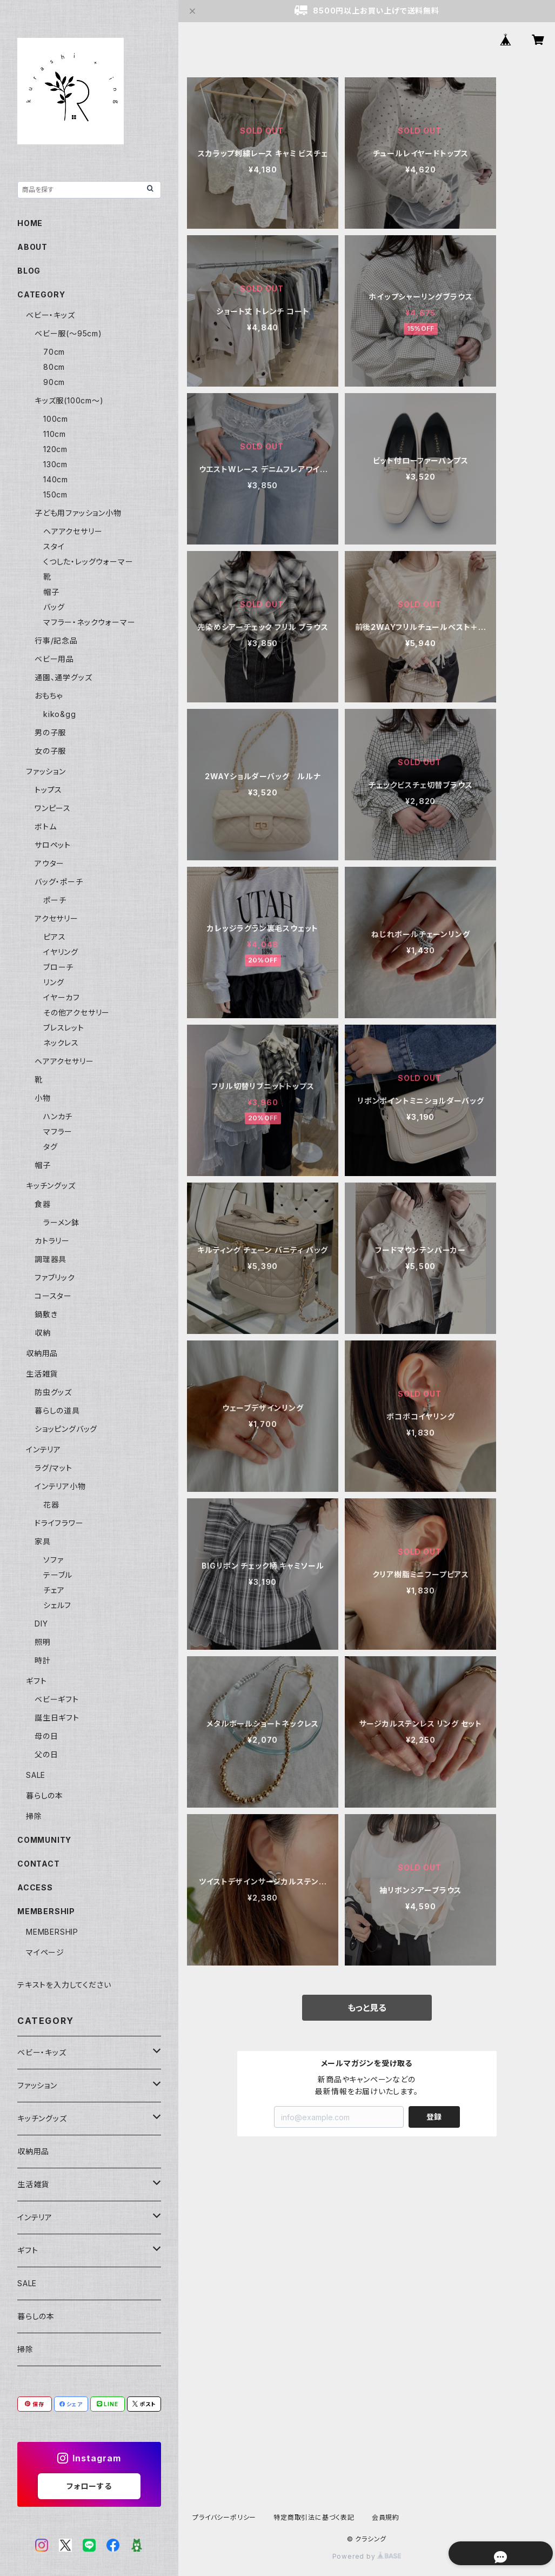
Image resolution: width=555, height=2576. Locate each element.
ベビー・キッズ (50, 315)
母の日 (46, 1736)
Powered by (367, 2556)
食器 (43, 1204)
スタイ (53, 546)
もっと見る (366, 2007)
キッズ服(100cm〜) (69, 400)
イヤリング (60, 952)
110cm (54, 434)
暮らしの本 (44, 1795)
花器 (51, 1504)
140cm (55, 479)
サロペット (53, 844)
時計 (43, 1660)
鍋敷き (46, 1314)
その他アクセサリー (76, 1012)
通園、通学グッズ (63, 677)
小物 (43, 1098)
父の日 (46, 1754)
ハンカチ (57, 1116)
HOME (30, 223)
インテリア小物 (60, 1486)
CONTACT (38, 1863)
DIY (41, 1623)
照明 (43, 1641)
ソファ (53, 1559)
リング (53, 982)
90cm (54, 382)
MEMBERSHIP (52, 1931)
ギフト (36, 1680)
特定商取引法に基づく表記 (314, 2517)
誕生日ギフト (57, 1717)
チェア (53, 1590)
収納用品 (42, 1353)
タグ (50, 1146)
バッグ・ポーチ (59, 881)
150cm (55, 494)
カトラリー (52, 1240)
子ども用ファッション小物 (78, 512)
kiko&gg (59, 714)
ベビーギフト (57, 1699)
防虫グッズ (53, 1392)
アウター (49, 863)
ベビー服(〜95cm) (68, 333)
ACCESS (35, 1887)
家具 (43, 1541)
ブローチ (58, 967)
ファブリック (55, 1277)
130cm (55, 464)
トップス (48, 789)
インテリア (43, 1449)
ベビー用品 (54, 658)
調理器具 (50, 1259)
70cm (54, 351)
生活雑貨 (42, 1373)
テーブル (57, 1574)
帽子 (51, 591)
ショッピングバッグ (66, 1428)
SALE (35, 1775)
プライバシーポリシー (224, 2517)
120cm (55, 449)
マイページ (45, 1952)
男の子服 (50, 732)
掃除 (34, 1816)
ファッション (46, 771)
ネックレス (61, 1042)
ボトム (45, 826)
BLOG (29, 270)
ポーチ (54, 900)
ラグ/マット (53, 1467)
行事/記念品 (56, 640)
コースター (53, 1295)
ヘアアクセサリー (72, 531)
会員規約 (385, 2517)
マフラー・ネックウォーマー (89, 622)
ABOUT (32, 246)
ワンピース (53, 808)
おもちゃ (49, 695)
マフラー (57, 1131)
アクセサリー (56, 918)
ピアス (54, 936)
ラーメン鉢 (61, 1222)
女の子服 (50, 750)
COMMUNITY (44, 1839)
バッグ (53, 607)
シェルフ (57, 1605)
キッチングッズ (51, 1185)
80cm (54, 366)
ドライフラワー (59, 1523)
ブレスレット (63, 1027)
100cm (55, 418)
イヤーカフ (61, 997)
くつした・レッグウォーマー (88, 561)
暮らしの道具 (57, 1410)
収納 (43, 1332)
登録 (434, 2116)
